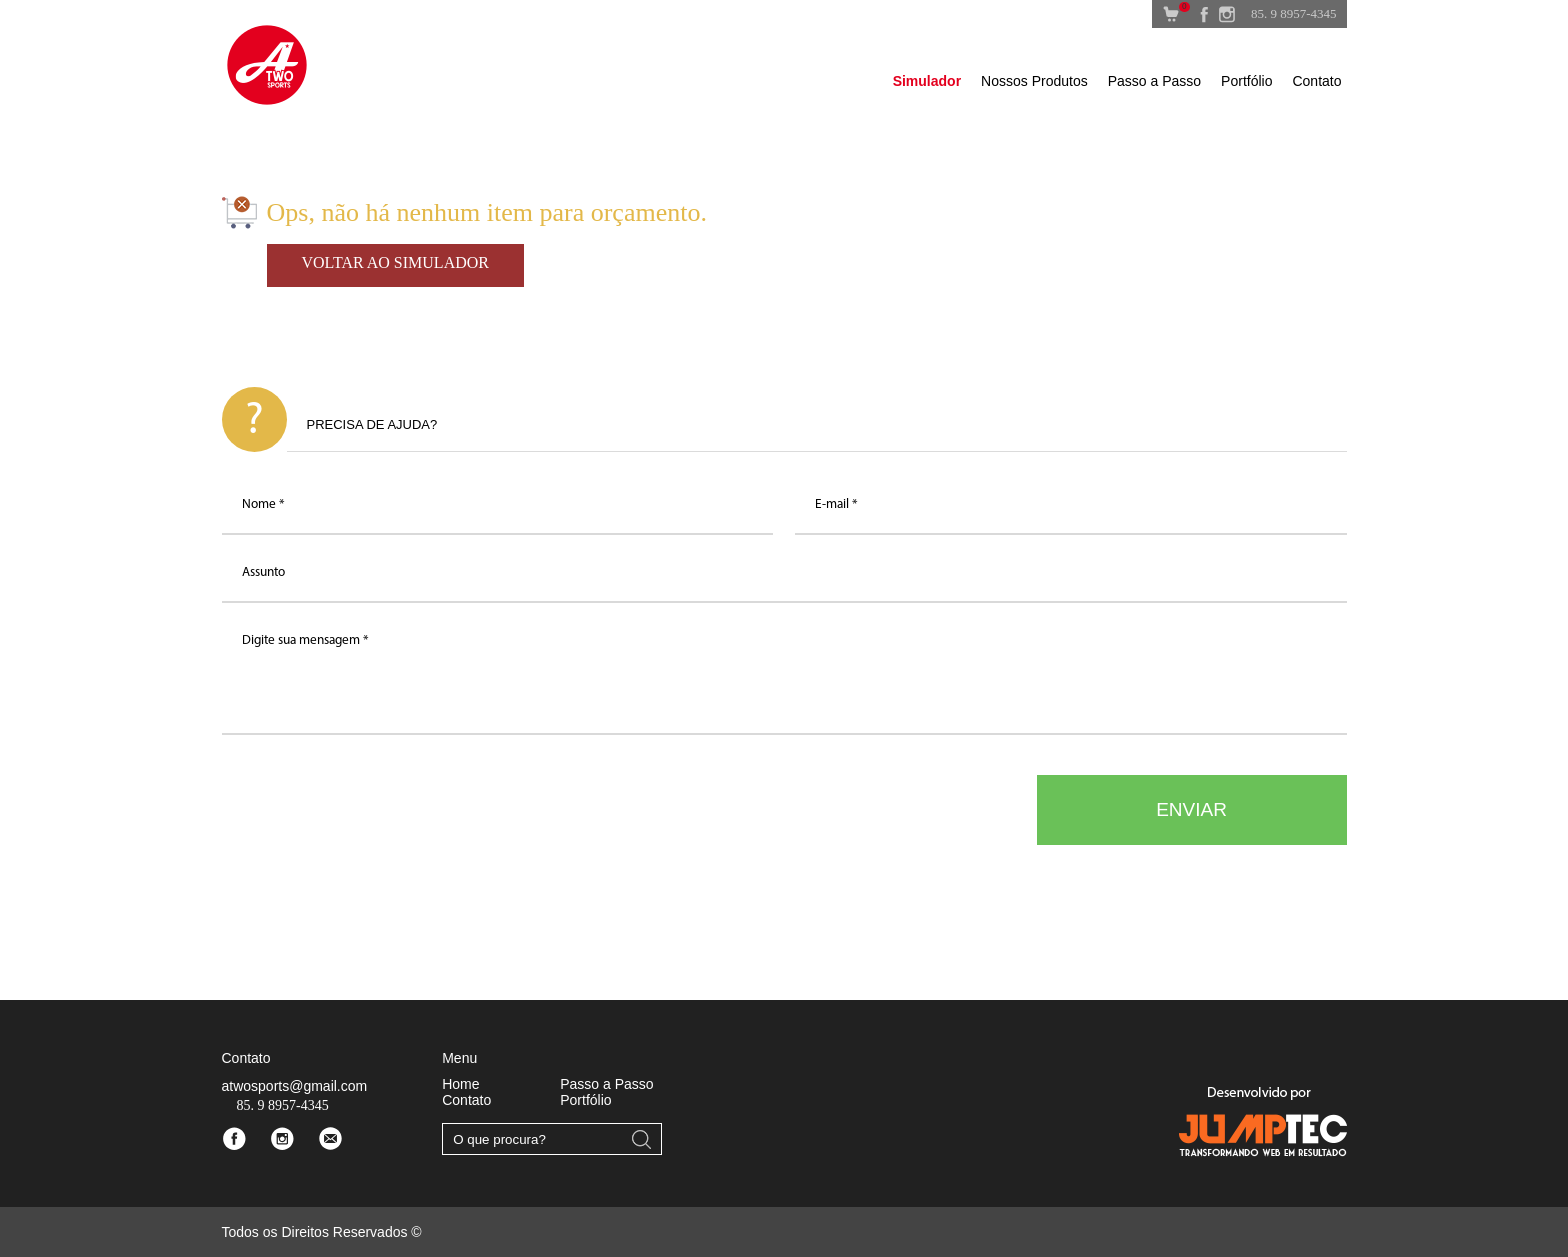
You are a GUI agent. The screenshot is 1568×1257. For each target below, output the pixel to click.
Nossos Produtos (1034, 81)
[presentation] (374, 814)
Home (460, 1084)
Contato (1316, 81)
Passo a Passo (1154, 81)
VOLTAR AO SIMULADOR (395, 262)
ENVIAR (1191, 809)
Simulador (927, 81)
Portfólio (1246, 81)
